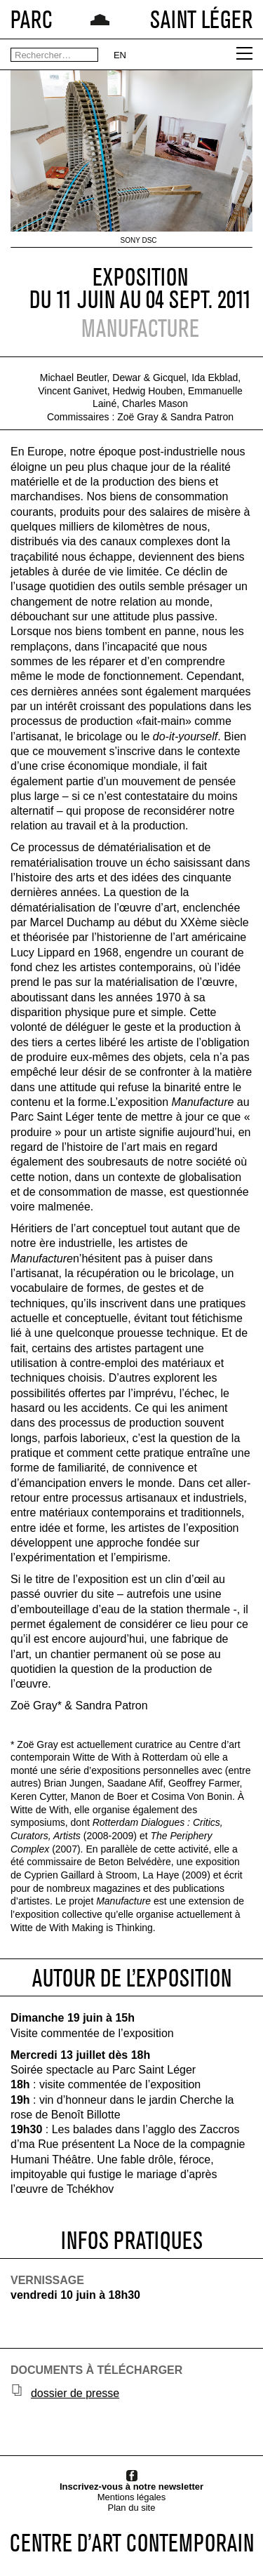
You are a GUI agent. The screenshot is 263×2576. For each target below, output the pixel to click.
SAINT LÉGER (201, 19)
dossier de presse (75, 2393)
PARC (32, 19)
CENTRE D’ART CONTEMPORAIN (132, 2542)
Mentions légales (131, 2497)
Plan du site (132, 2507)
